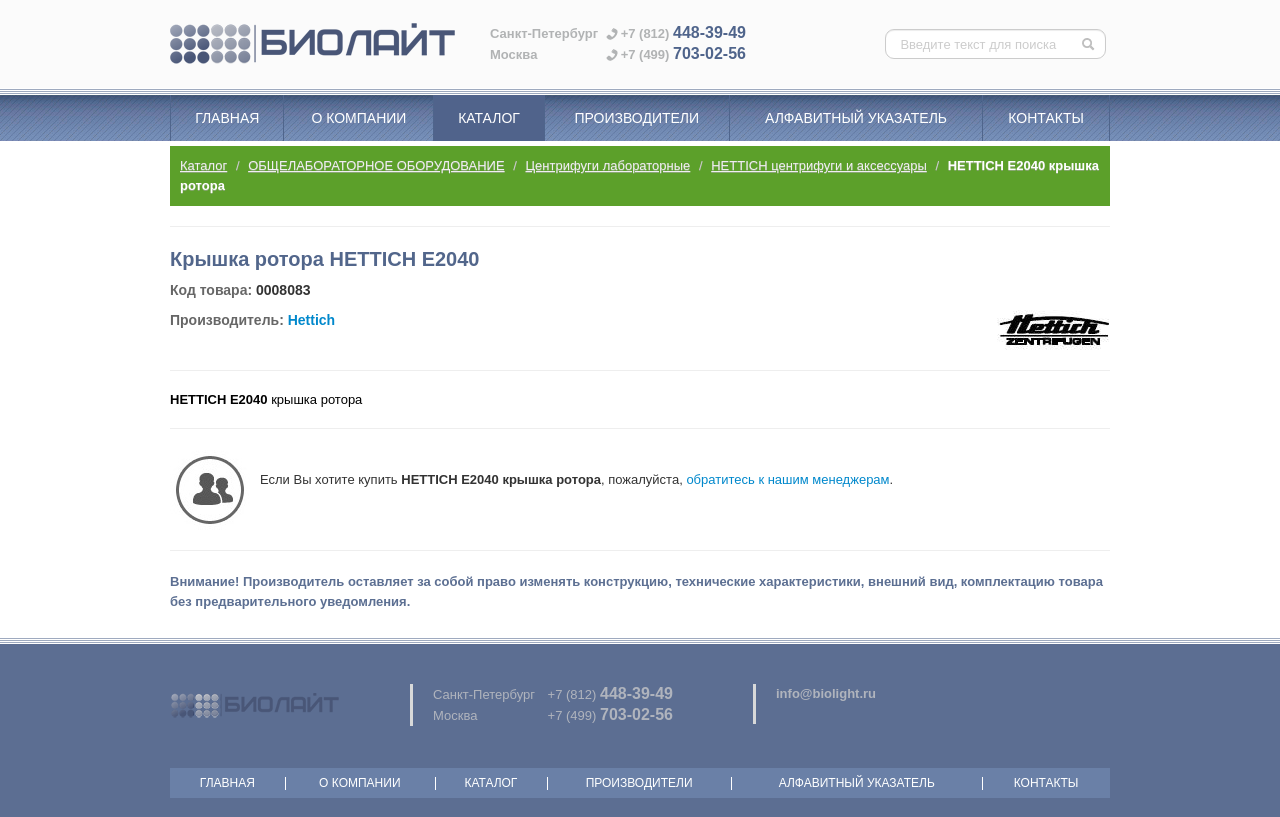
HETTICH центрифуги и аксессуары (819, 165)
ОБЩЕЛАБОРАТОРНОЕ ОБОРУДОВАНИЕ (376, 165)
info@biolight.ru (826, 693)
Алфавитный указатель (856, 118)
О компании (358, 118)
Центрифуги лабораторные (608, 165)
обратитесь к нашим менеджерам (787, 479)
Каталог (489, 118)
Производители (636, 118)
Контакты (1046, 118)
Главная (227, 118)
